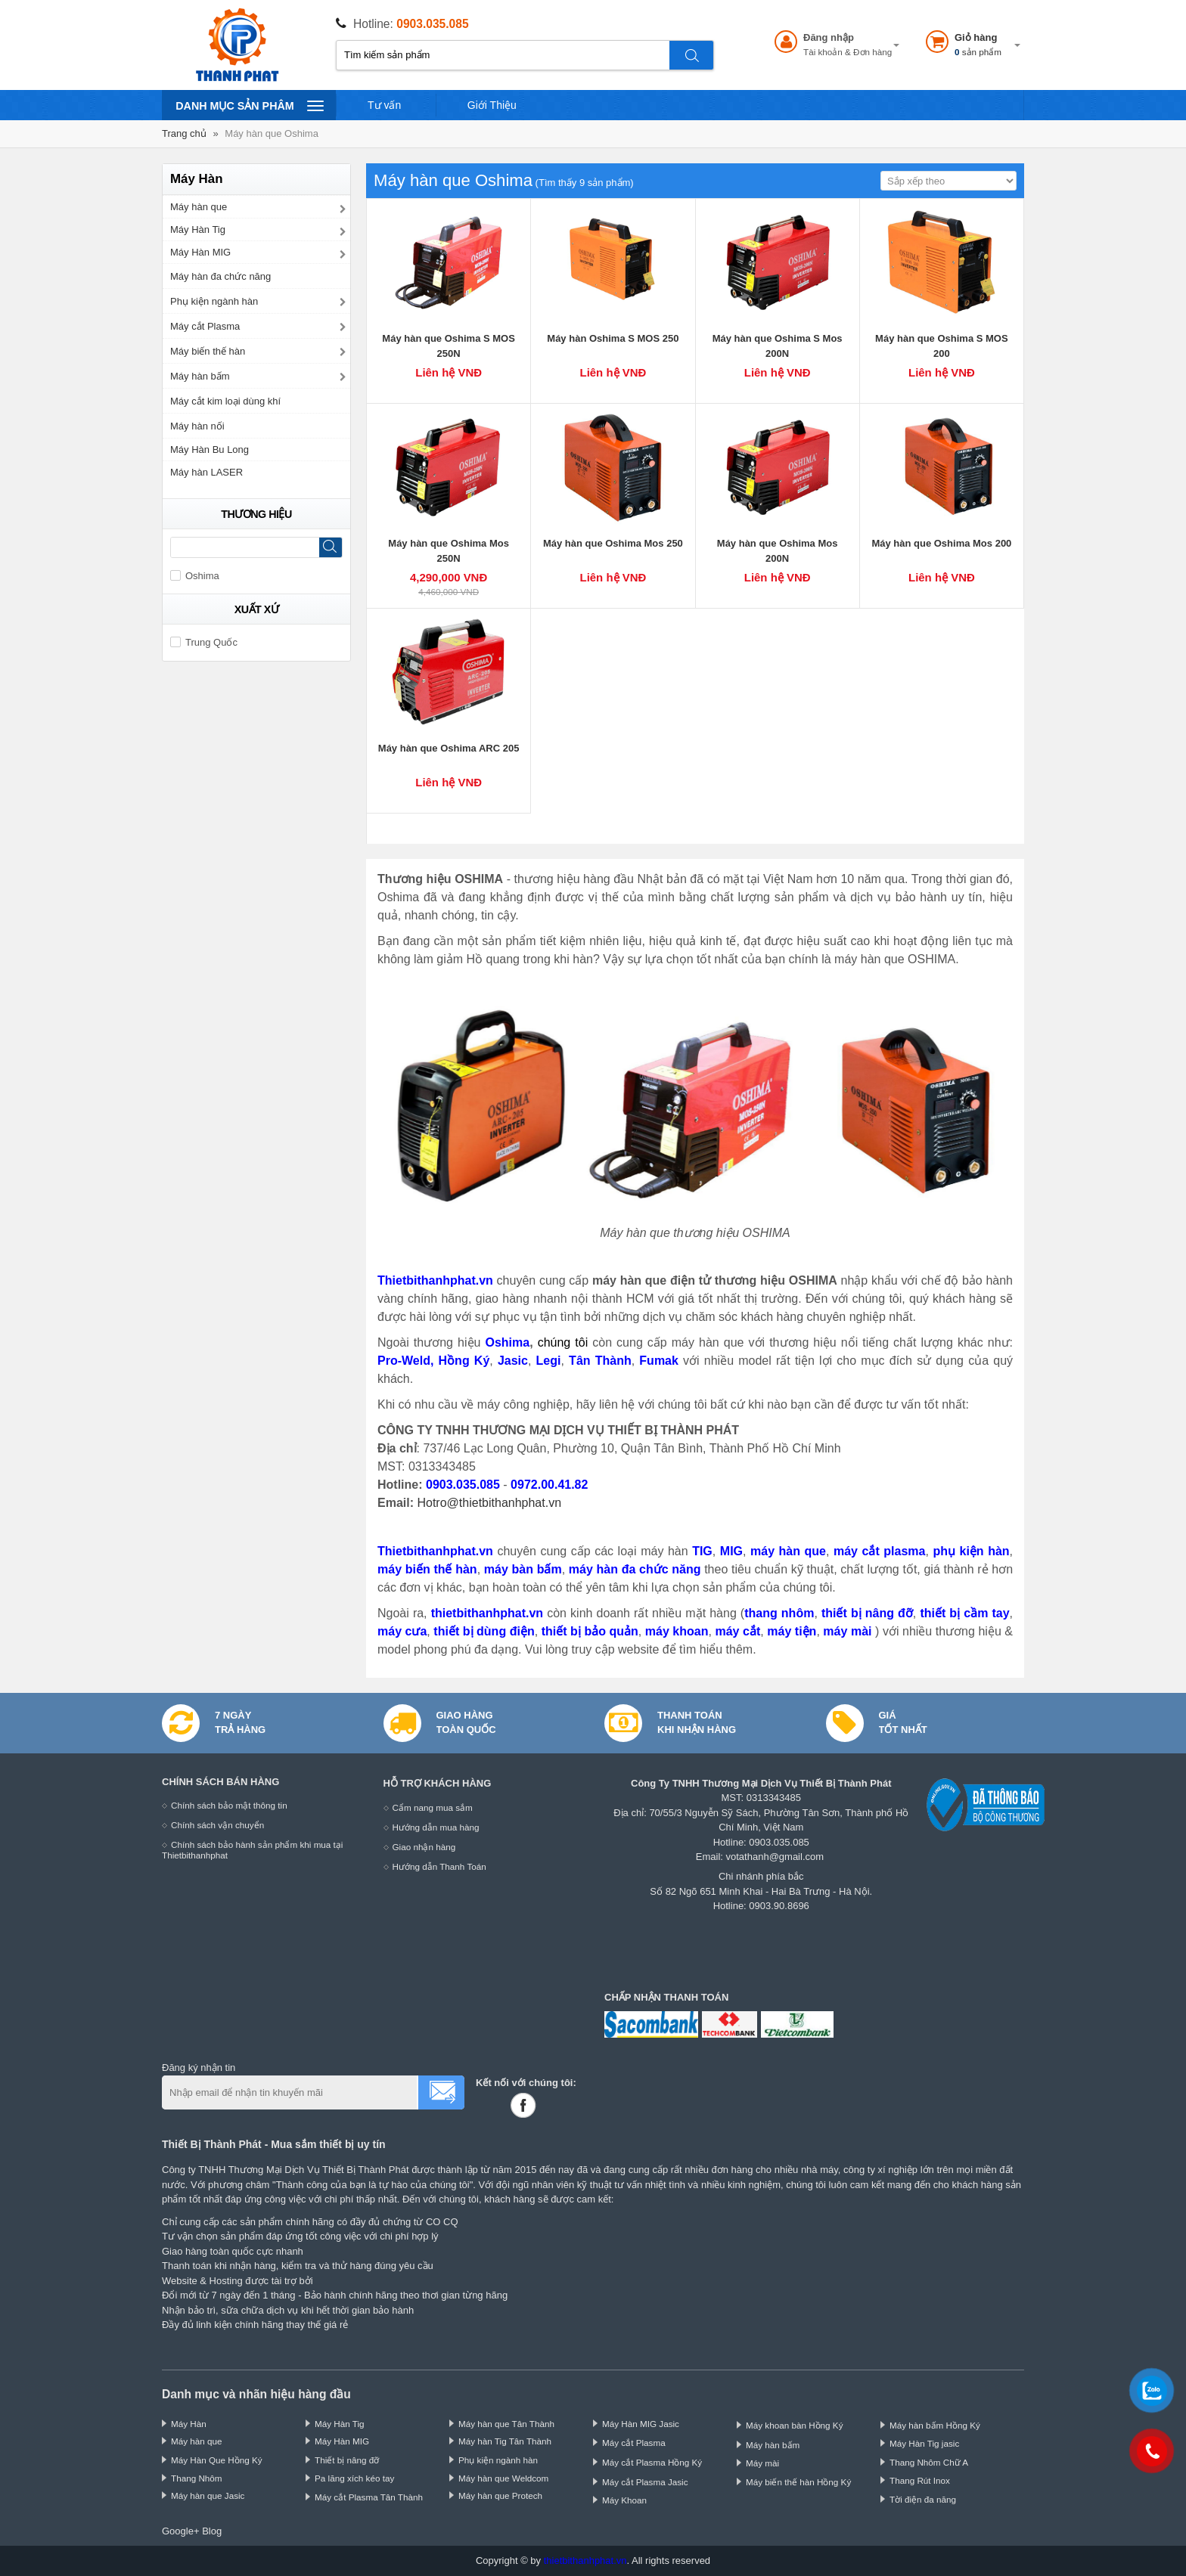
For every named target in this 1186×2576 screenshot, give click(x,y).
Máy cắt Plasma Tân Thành (369, 2497)
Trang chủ (184, 133)
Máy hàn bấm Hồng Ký (935, 2425)
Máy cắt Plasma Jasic (645, 2482)
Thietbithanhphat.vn (435, 1280)
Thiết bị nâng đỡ (347, 2460)
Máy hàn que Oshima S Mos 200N (778, 346)
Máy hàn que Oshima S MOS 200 (941, 346)
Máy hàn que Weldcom (503, 2478)
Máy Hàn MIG (200, 252)
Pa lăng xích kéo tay (354, 2478)
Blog (212, 2531)
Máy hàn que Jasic (207, 2495)
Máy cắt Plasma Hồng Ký (652, 2462)
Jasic (513, 1360)
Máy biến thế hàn (207, 351)
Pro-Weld (403, 1360)
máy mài (849, 1631)
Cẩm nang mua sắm (433, 1807)
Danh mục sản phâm (249, 105)
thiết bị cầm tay (964, 1613)
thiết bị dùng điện (483, 1631)
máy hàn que (788, 1551)
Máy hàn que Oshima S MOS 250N (448, 346)
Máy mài (762, 2463)
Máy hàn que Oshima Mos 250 (613, 543)
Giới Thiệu (492, 105)
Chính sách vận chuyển (217, 1825)
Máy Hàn (188, 2424)
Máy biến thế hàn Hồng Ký (798, 2482)
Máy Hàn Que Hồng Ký (216, 2460)
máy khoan (677, 1631)
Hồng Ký (464, 1360)
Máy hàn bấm (200, 376)
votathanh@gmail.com (775, 1856)
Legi (548, 1360)
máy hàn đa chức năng (635, 1569)
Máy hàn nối (197, 426)
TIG (702, 1551)
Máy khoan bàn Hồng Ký (794, 2425)
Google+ (181, 2531)
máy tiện (791, 1631)
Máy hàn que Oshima (271, 133)
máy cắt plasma (879, 1551)
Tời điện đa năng (923, 2499)
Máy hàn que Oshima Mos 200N (777, 551)
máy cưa (402, 1631)
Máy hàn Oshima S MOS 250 (612, 338)
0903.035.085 (432, 23)
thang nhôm (779, 1613)
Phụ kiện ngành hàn (214, 301)
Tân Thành (600, 1360)
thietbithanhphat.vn (487, 1613)
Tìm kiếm (692, 55)
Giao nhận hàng (424, 1847)
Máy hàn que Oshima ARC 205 (449, 748)
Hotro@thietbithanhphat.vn (489, 1502)
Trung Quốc (204, 642)
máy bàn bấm (523, 1569)
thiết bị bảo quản (590, 1631)
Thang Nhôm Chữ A (929, 2462)
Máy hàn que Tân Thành (506, 2424)
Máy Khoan (624, 2500)
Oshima (507, 1342)
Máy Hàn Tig (197, 229)
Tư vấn (384, 105)
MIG (731, 1551)
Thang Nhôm (196, 2478)
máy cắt (737, 1631)
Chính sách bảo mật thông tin (229, 1805)
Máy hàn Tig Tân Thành (504, 2441)
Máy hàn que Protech (500, 2495)
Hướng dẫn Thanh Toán (439, 1866)
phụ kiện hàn (971, 1551)
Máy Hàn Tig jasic (924, 2443)
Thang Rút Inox (920, 2480)
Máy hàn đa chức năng (220, 276)
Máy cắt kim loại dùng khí (225, 401)
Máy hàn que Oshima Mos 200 (941, 543)
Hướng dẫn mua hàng (436, 1827)
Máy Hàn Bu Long (209, 449)
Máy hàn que (198, 206)
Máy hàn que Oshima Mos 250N (448, 551)
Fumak (658, 1360)
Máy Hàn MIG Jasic (640, 2424)
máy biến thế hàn (427, 1569)
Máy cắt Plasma (205, 326)
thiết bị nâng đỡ (867, 1613)
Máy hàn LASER (206, 472)
